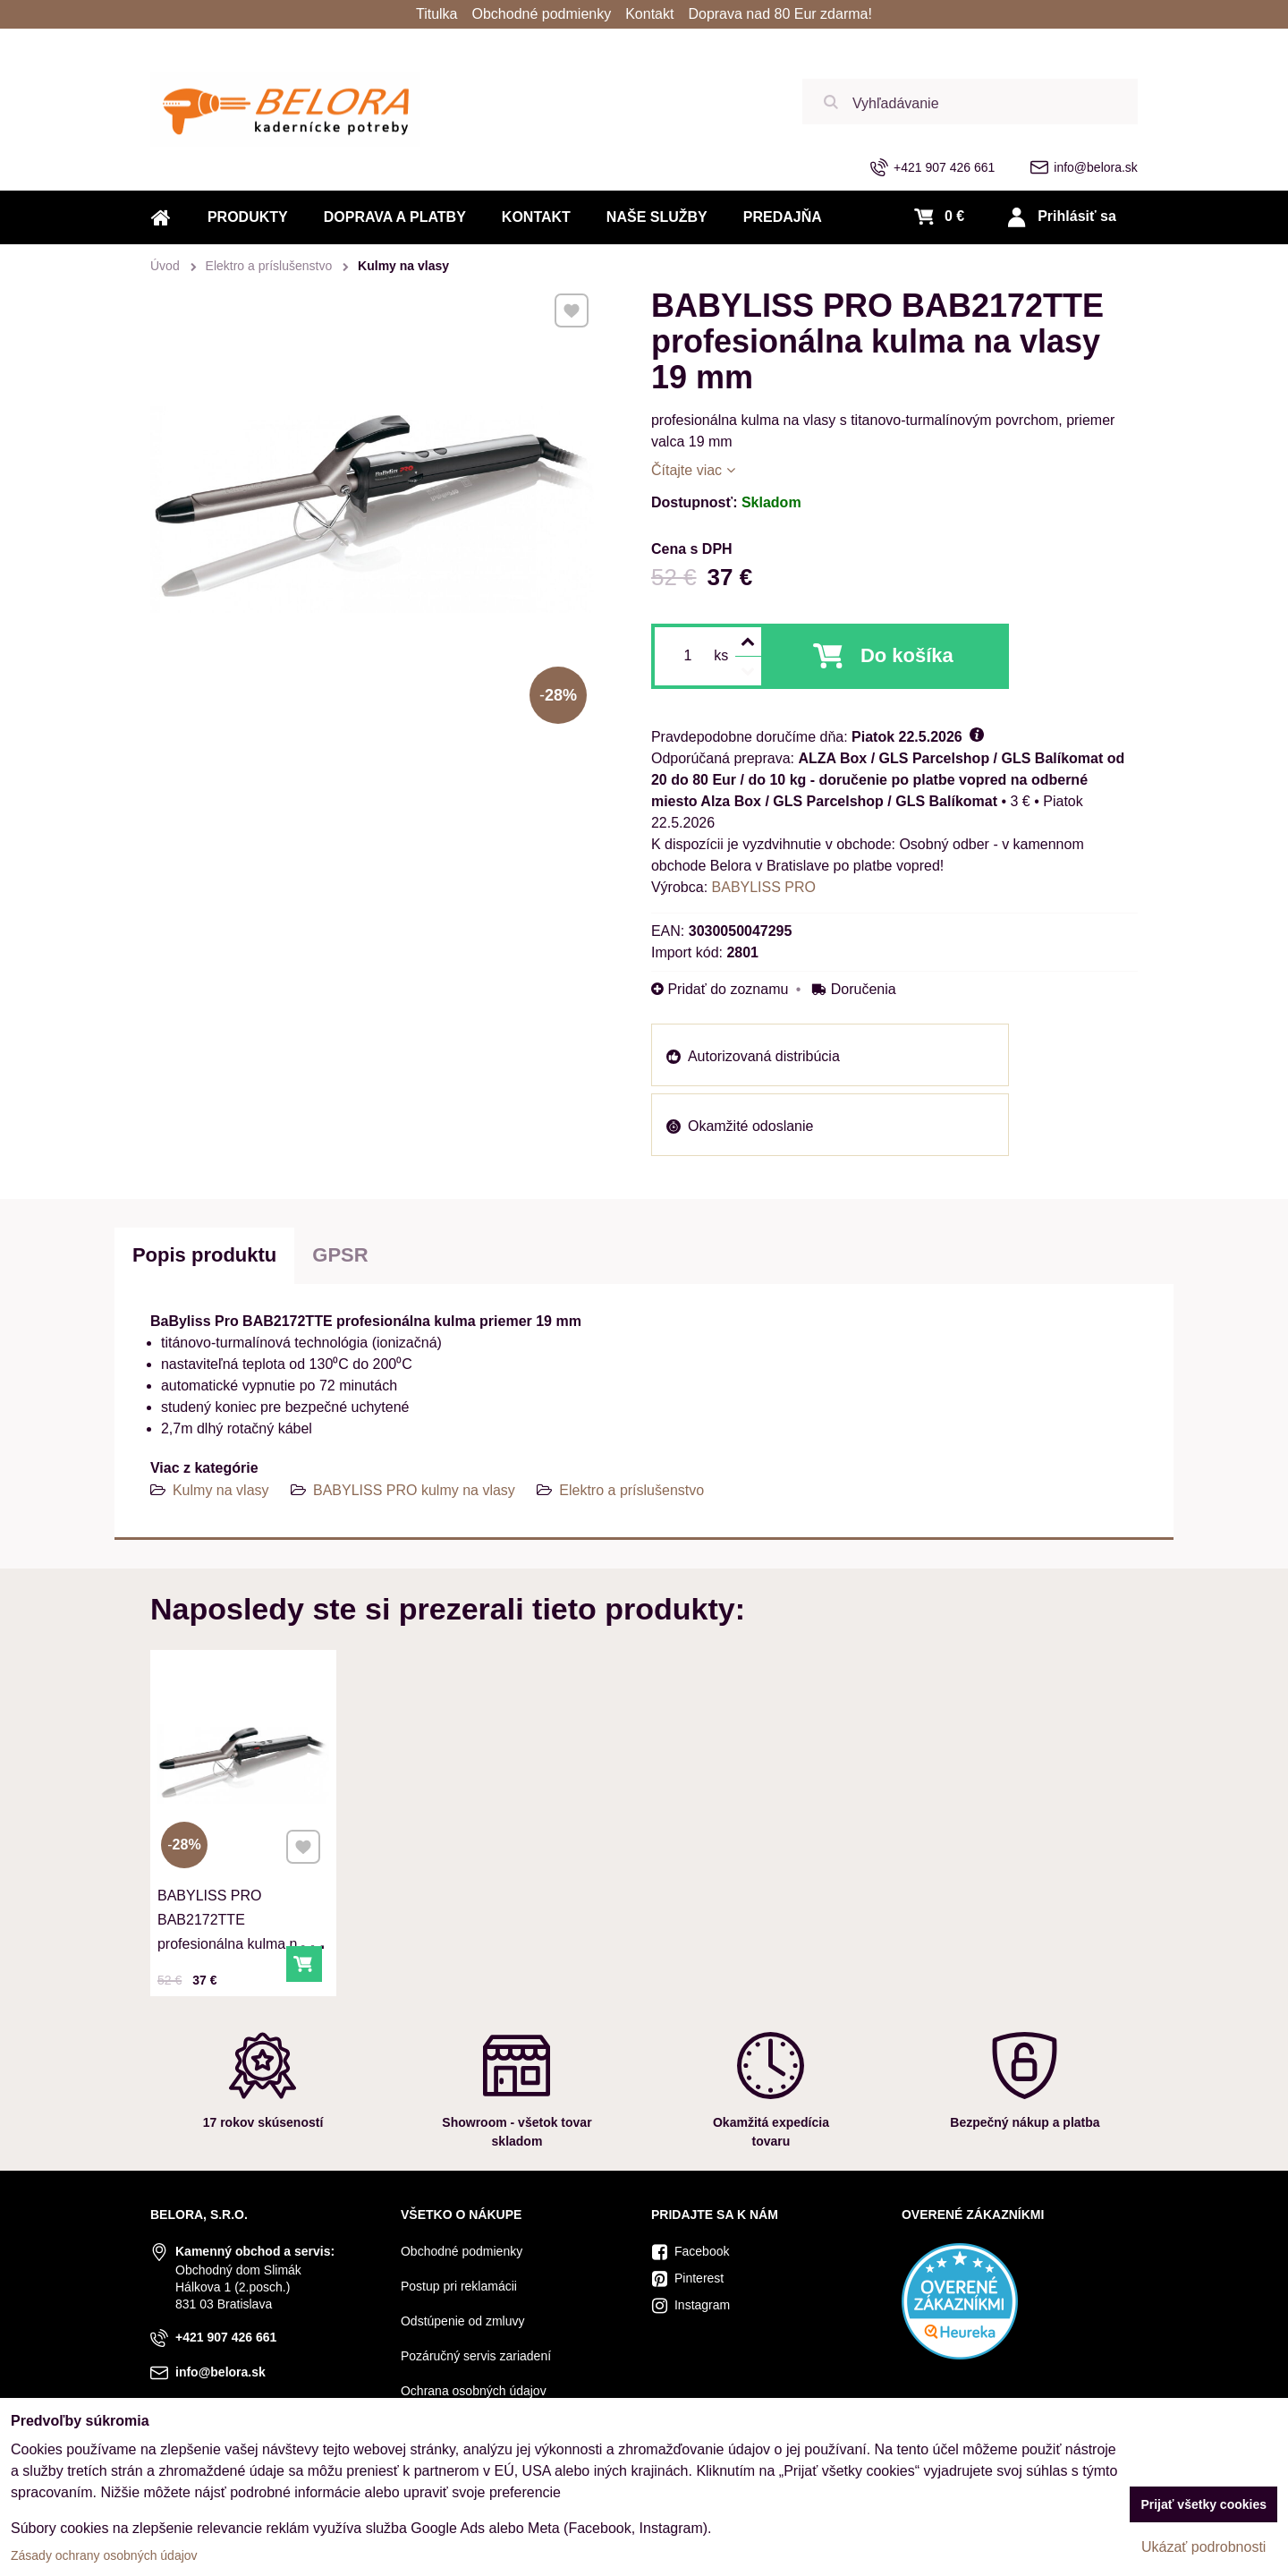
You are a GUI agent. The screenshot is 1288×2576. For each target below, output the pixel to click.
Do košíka (906, 655)
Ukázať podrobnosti (1203, 2547)
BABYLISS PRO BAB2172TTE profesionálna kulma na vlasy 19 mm (232, 1926)
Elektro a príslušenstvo (631, 1490)
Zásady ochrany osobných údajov (104, 2555)
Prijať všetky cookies (1203, 2504)
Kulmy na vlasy (221, 1490)
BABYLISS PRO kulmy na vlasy (414, 1490)
